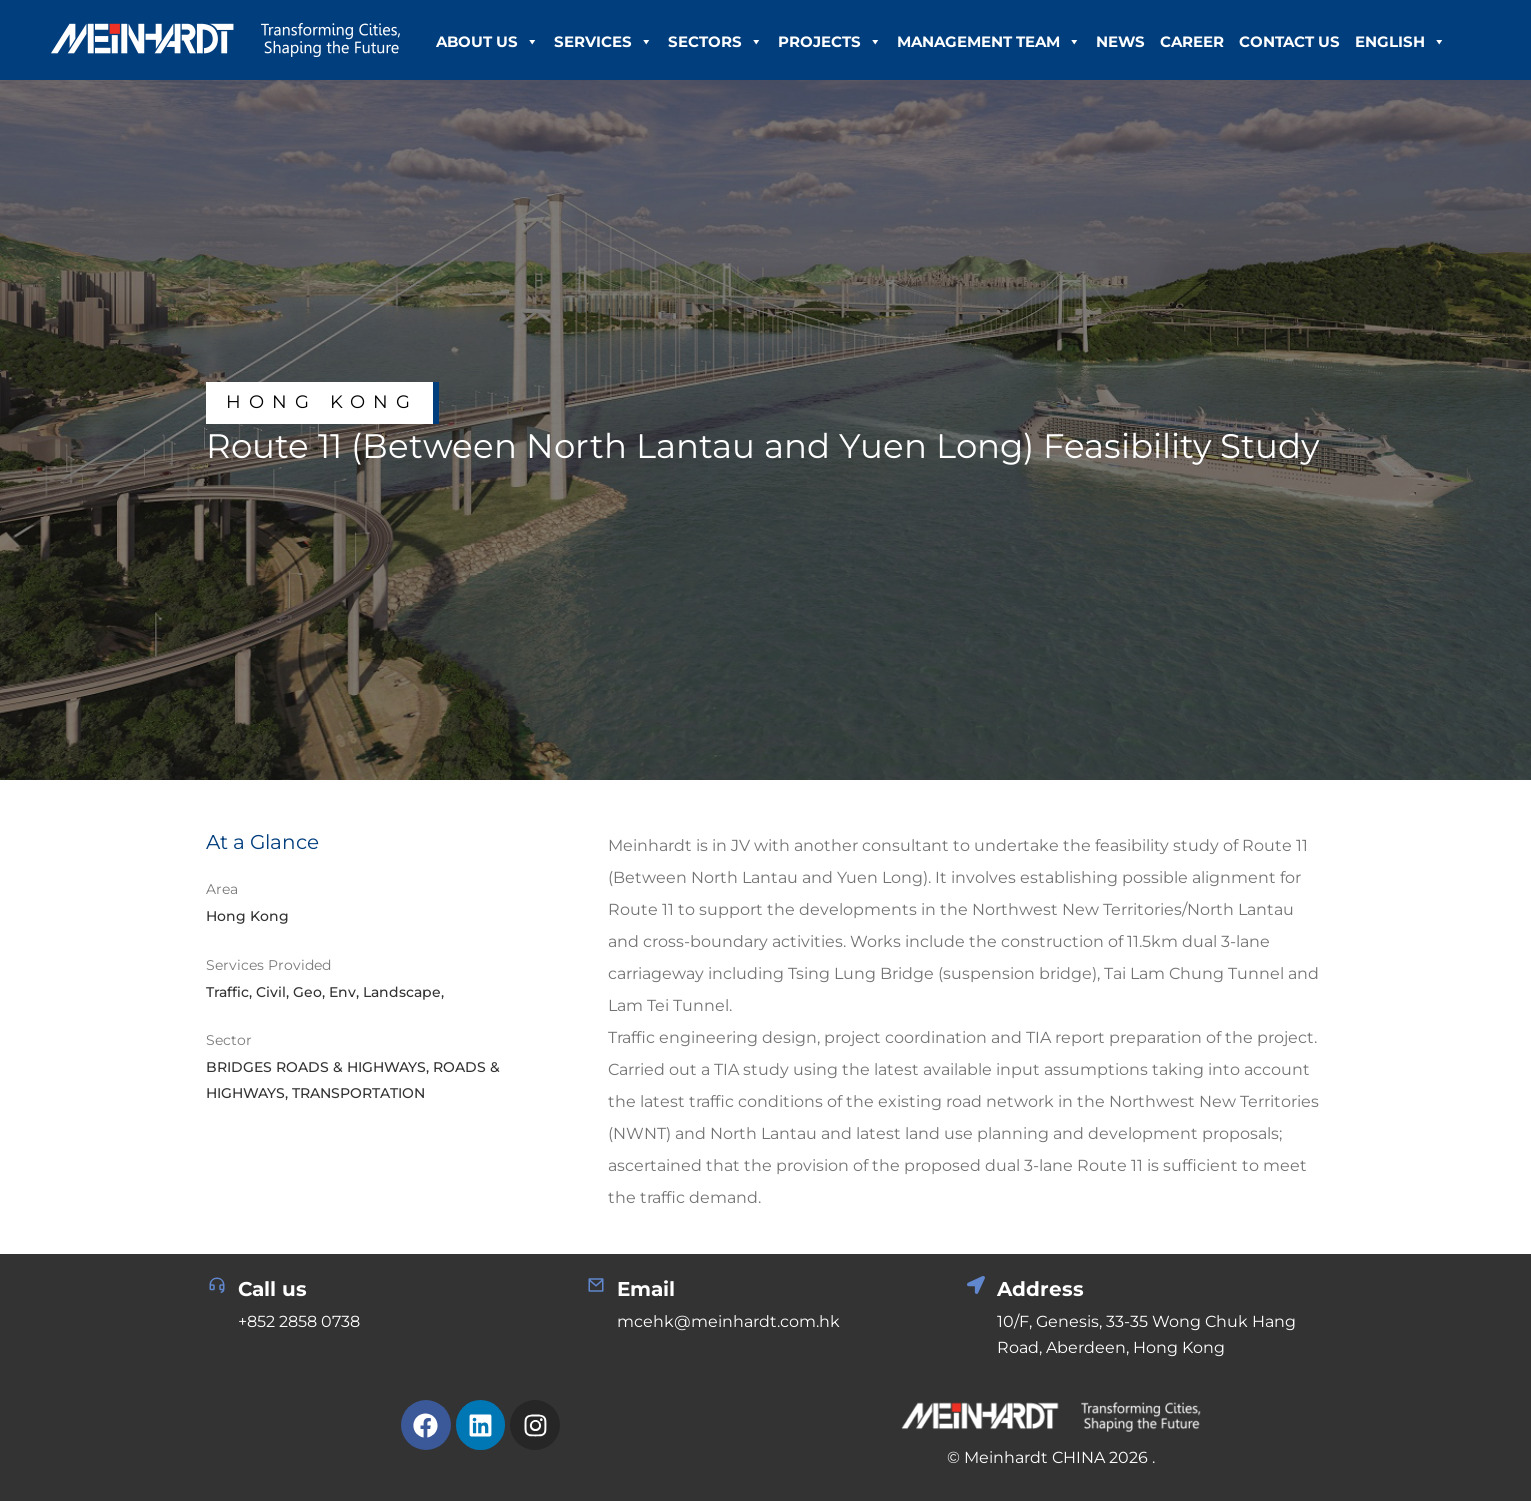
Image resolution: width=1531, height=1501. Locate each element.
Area (222, 889)
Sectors (715, 42)
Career (1192, 41)
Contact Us (1289, 41)
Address (1040, 1289)
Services (603, 42)
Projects (830, 42)
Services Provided (268, 965)
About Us (487, 42)
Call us (272, 1289)
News (1120, 41)
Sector (229, 1040)
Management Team (989, 42)
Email (646, 1289)
